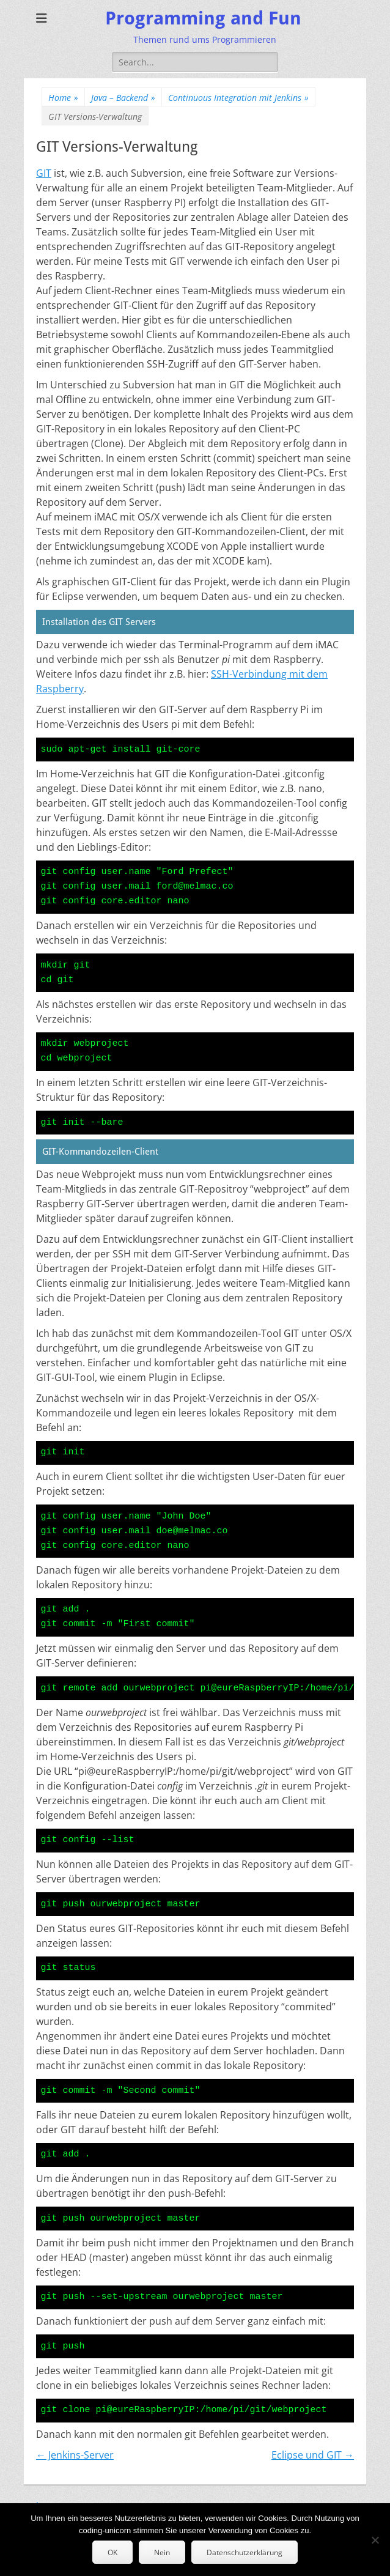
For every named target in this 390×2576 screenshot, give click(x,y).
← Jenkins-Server (75, 2455)
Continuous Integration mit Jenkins (238, 97)
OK (112, 2552)
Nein (162, 2552)
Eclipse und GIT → (312, 2455)
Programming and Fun (203, 18)
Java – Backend (123, 97)
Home (63, 97)
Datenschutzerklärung (244, 2552)
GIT (43, 173)
